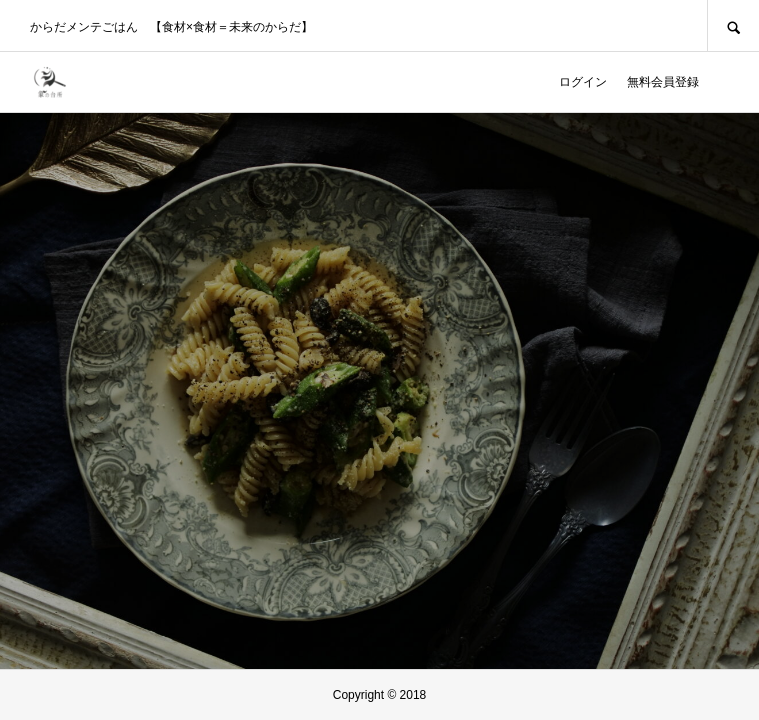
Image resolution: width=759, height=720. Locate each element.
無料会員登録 (663, 82)
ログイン (583, 82)
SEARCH (733, 25)
